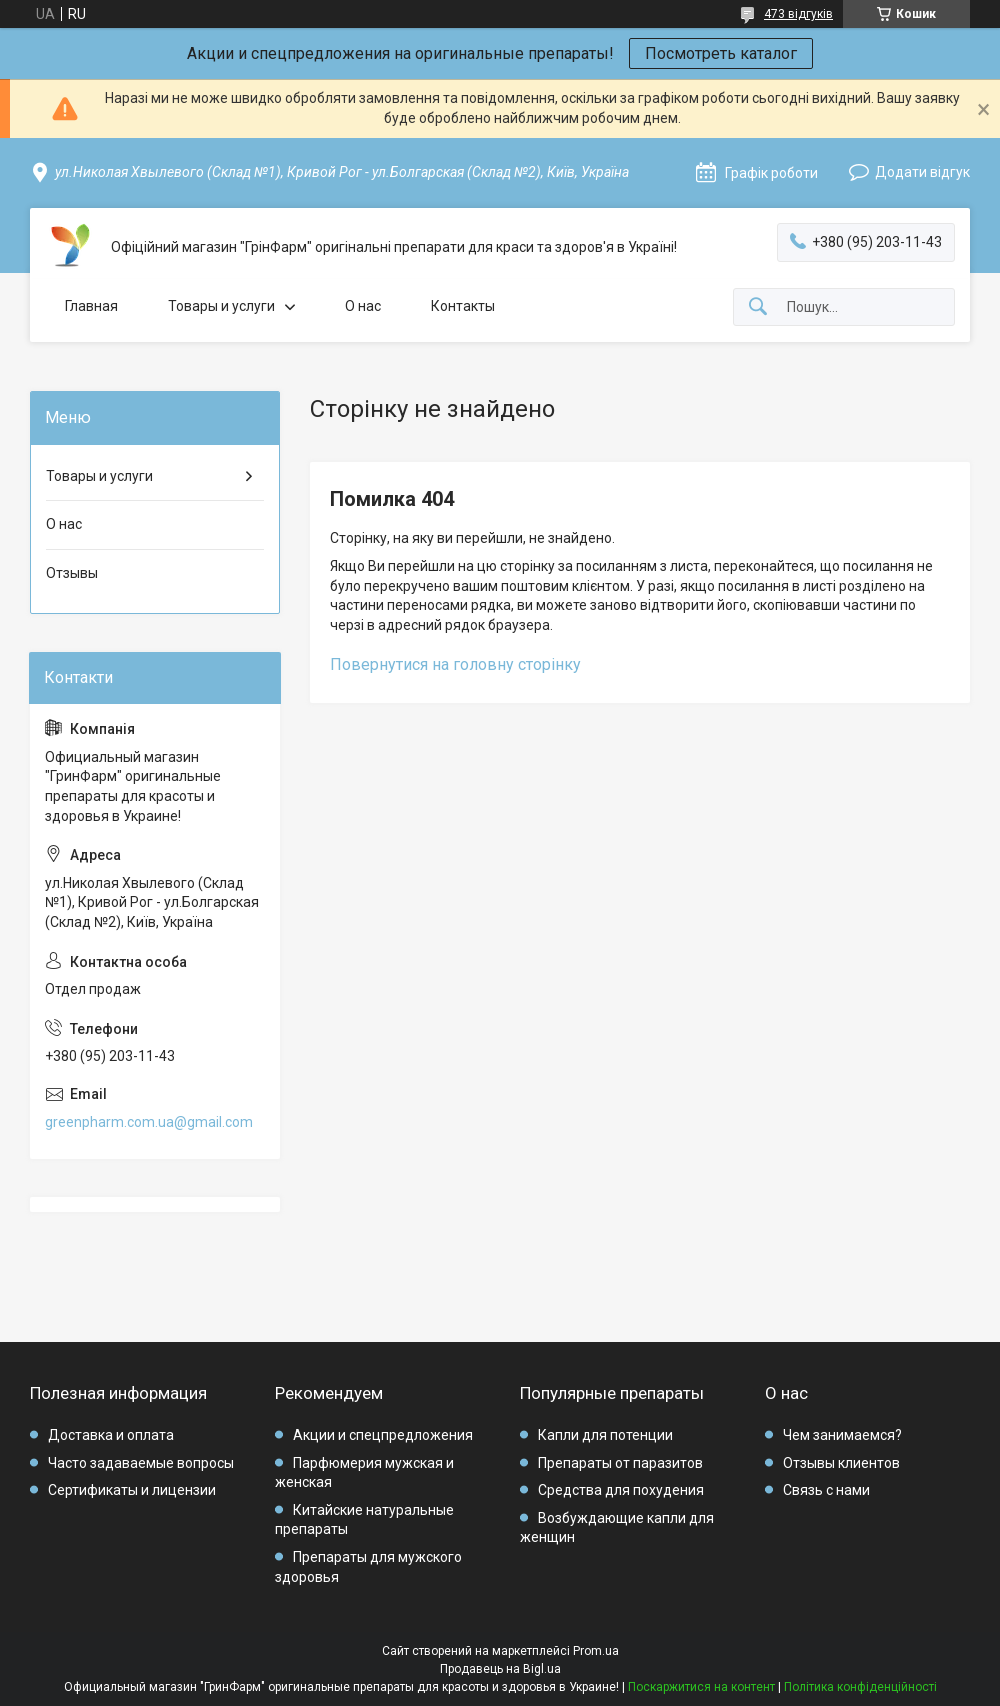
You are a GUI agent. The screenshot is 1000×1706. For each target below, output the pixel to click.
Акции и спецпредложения (383, 1435)
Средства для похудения (621, 1490)
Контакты (463, 306)
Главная (91, 306)
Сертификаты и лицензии (132, 1490)
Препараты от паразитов (620, 1463)
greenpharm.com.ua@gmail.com (149, 1122)
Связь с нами (826, 1490)
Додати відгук (922, 172)
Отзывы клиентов (841, 1463)
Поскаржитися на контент (701, 1687)
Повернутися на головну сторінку (455, 664)
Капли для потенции (605, 1435)
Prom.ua (596, 1651)
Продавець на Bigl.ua (500, 1669)
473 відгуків (798, 14)
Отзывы (72, 573)
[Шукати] (758, 307)
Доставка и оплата (111, 1435)
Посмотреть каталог (721, 53)
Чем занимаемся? (842, 1435)
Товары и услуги (221, 306)
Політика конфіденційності (860, 1687)
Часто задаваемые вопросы (141, 1463)
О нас (363, 306)
